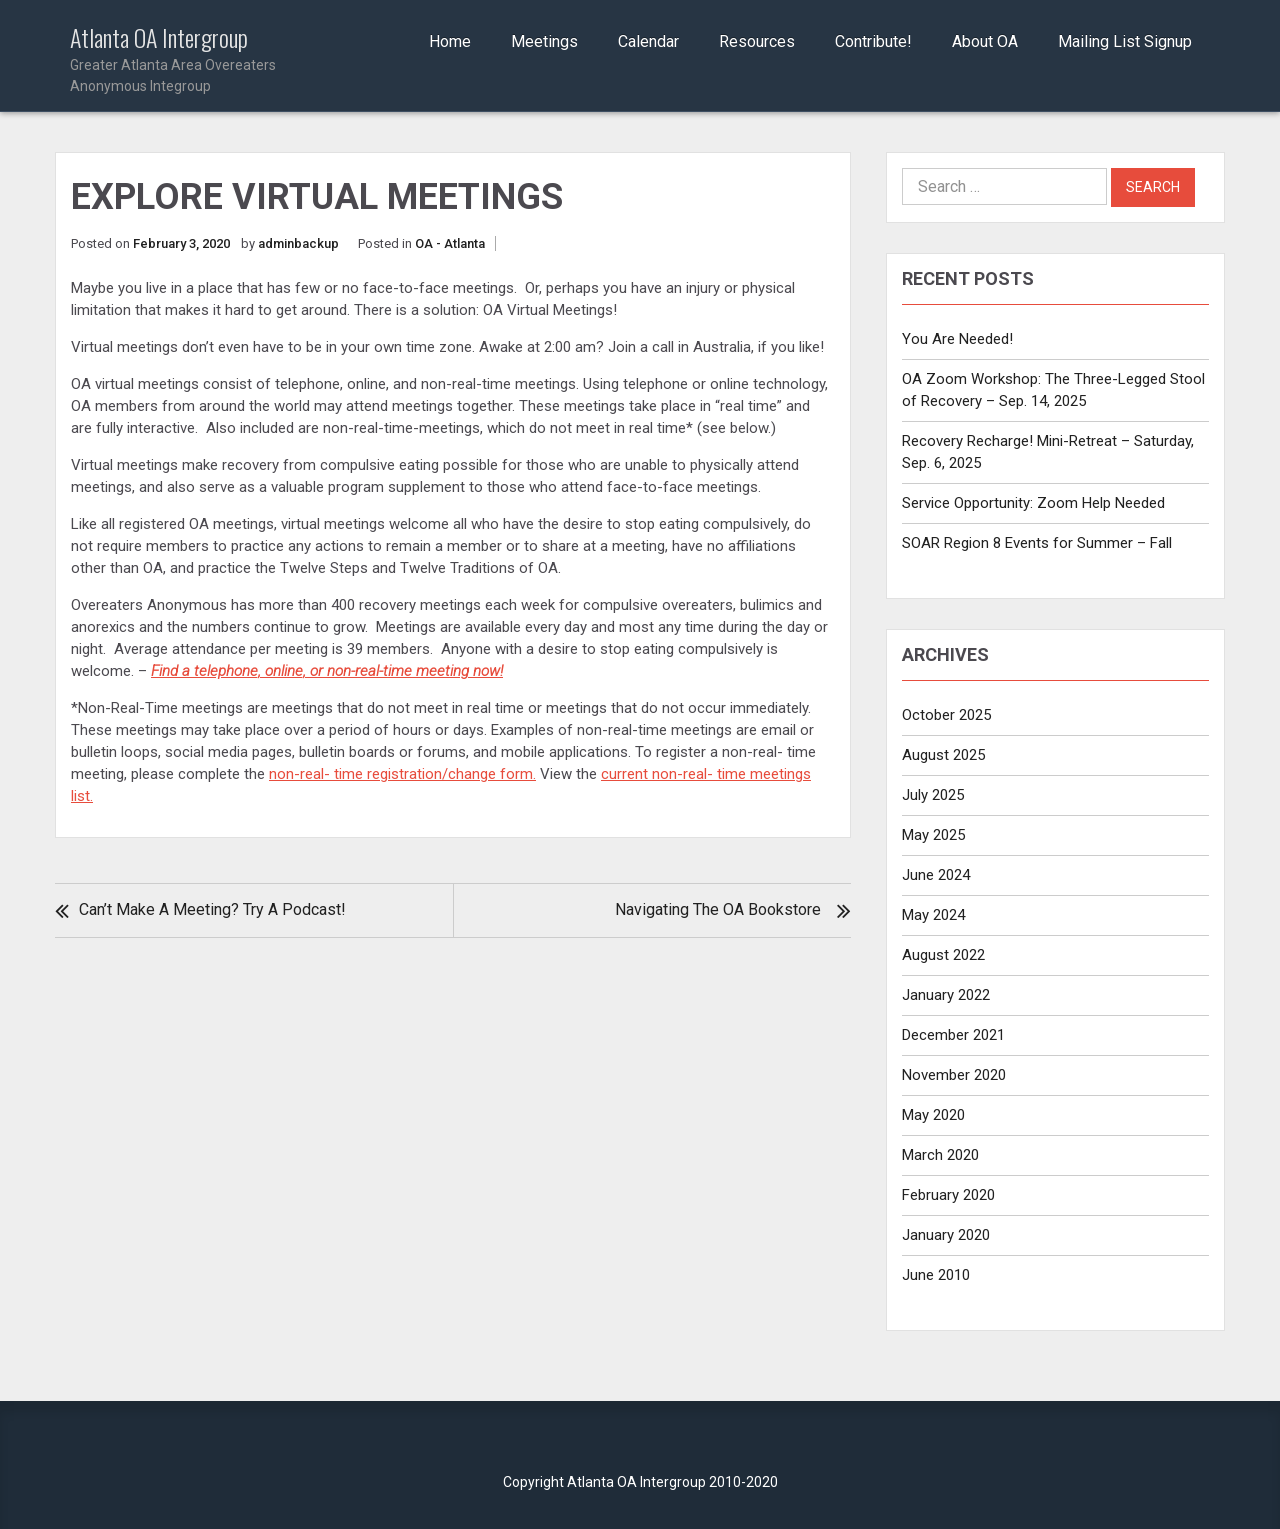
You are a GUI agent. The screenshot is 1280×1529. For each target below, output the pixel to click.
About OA (985, 41)
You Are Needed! (957, 339)
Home (450, 41)
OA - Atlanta (450, 243)
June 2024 (936, 875)
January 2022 (946, 995)
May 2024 (933, 915)
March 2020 (940, 1155)
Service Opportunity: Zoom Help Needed (1033, 503)
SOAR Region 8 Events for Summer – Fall (1037, 543)
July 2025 (933, 795)
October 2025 (946, 715)
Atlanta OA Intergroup (201, 60)
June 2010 (936, 1275)
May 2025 (933, 835)
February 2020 (948, 1195)
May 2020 (933, 1115)
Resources (757, 41)
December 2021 (953, 1035)
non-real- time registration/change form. (402, 774)
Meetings (544, 41)
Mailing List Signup (1125, 41)
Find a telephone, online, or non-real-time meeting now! (327, 671)
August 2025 (943, 755)
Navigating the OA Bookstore (718, 909)
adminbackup (298, 243)
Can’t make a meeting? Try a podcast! (212, 909)
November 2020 (954, 1075)
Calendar (648, 41)
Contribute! (873, 41)
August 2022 (943, 955)
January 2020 (946, 1235)
